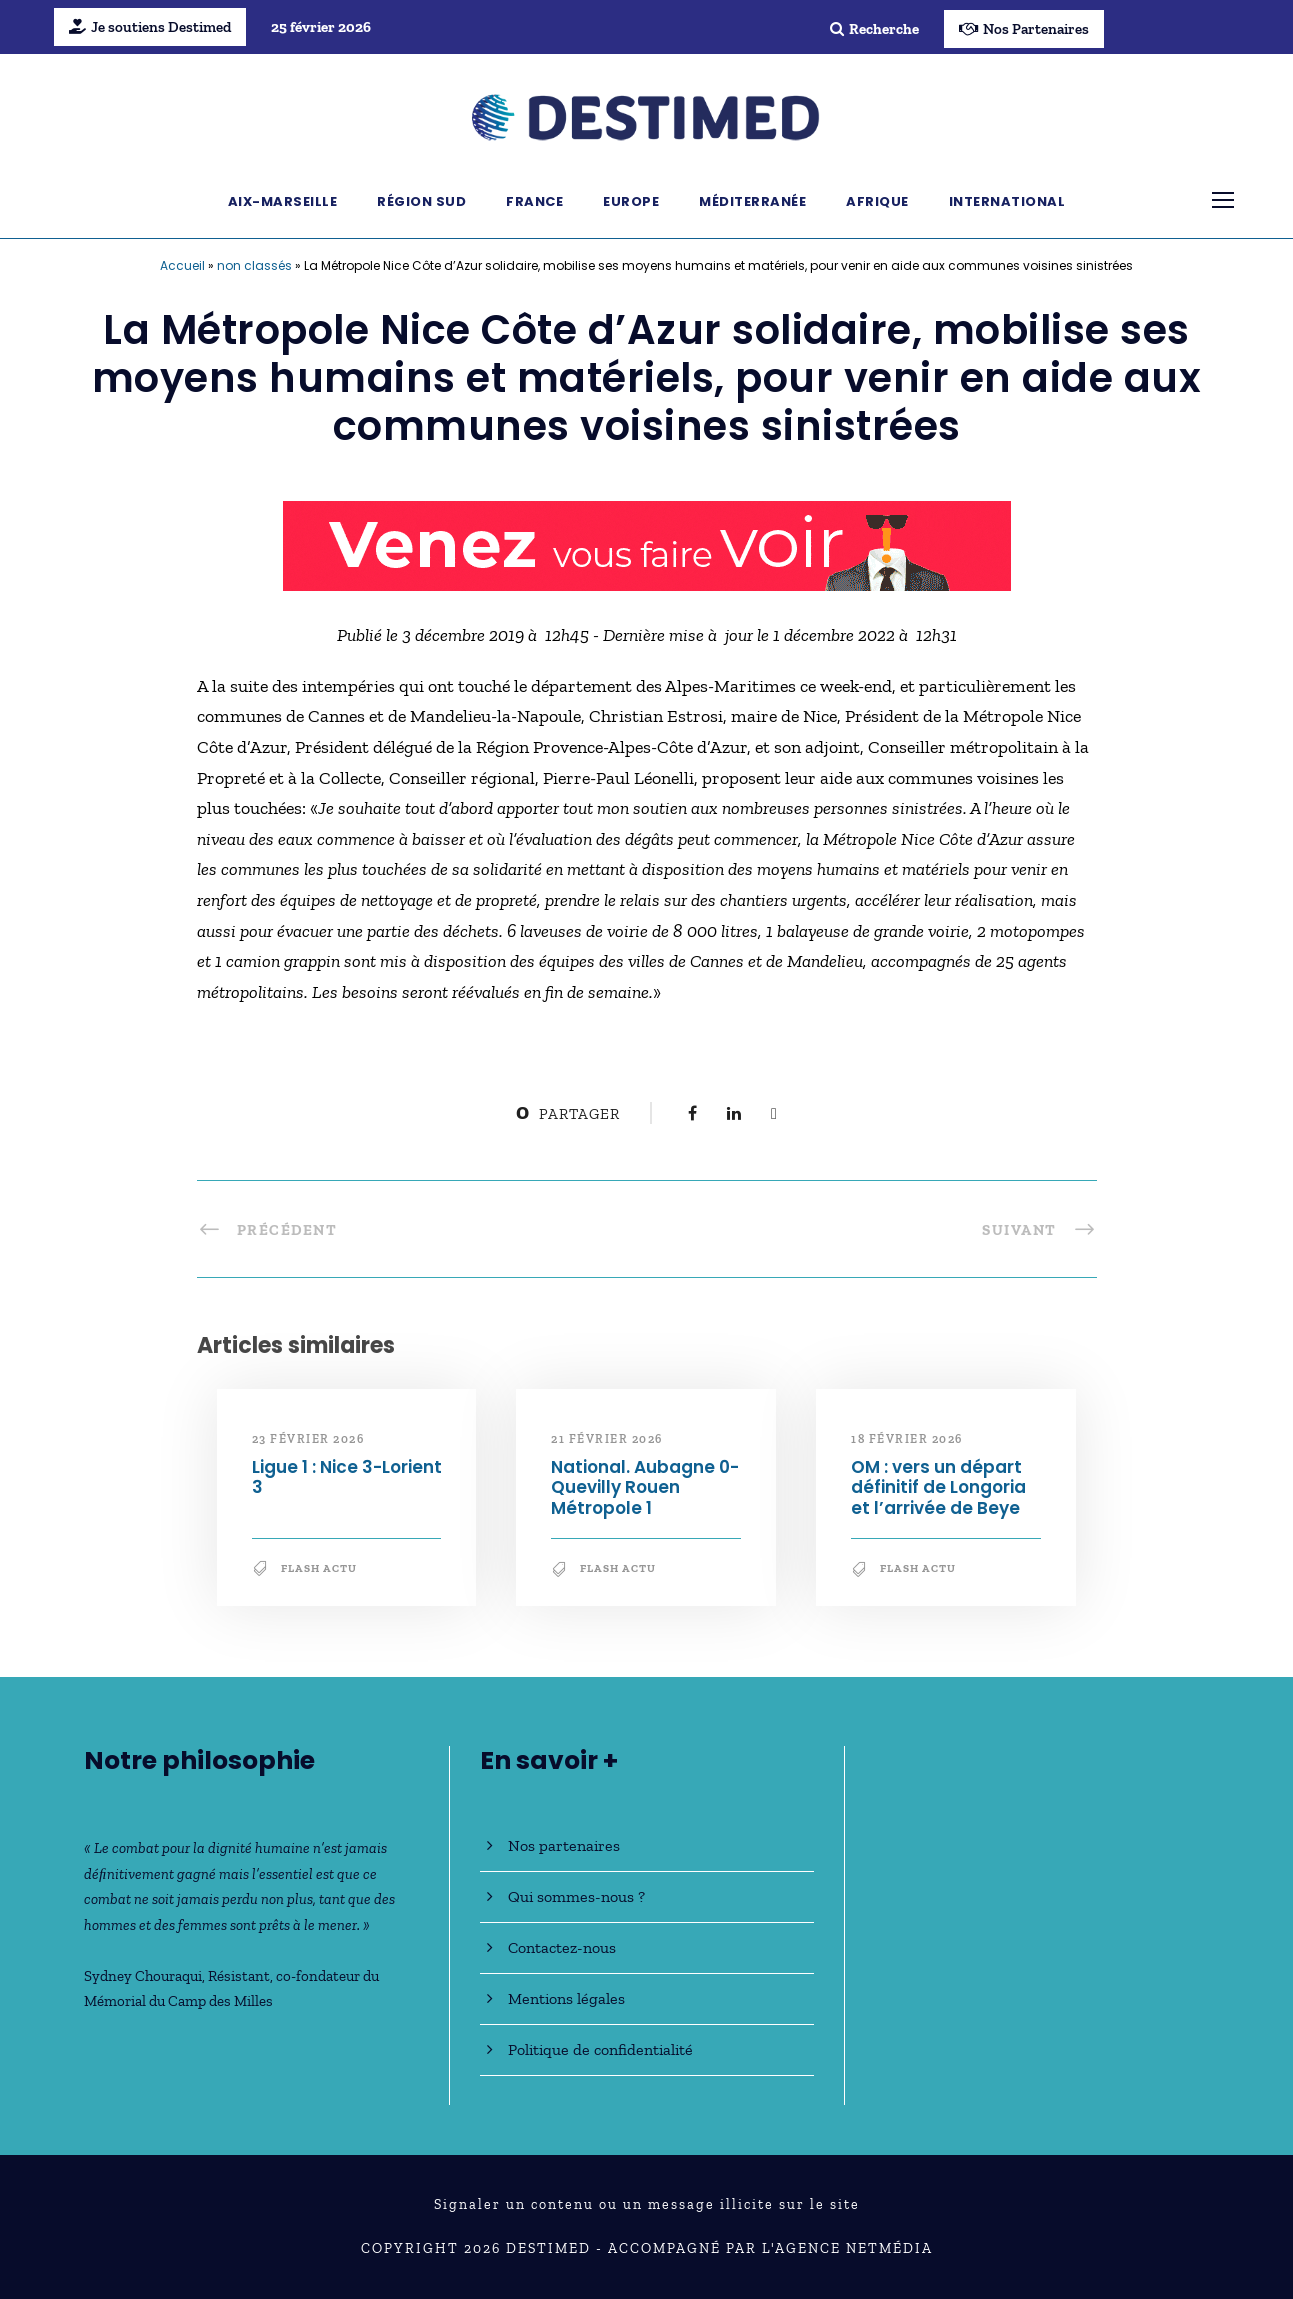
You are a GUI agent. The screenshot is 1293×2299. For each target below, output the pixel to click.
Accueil (182, 265)
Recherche (874, 29)
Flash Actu (319, 1568)
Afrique (877, 201)
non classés (254, 265)
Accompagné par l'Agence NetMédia (770, 2248)
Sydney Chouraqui (143, 1976)
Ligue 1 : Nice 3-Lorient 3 (347, 1477)
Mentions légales (566, 1998)
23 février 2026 (308, 1439)
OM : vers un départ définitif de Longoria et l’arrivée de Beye (938, 1487)
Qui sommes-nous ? (576, 1896)
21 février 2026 (607, 1439)
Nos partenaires (564, 1845)
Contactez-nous (562, 1947)
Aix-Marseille (283, 201)
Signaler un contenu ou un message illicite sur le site (647, 2204)
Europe (631, 201)
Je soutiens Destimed (150, 27)
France (534, 201)
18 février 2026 (907, 1439)
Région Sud (421, 201)
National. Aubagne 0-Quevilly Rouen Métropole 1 (645, 1487)
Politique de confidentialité (600, 2049)
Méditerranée (752, 201)
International (1007, 201)
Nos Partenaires (1024, 29)
